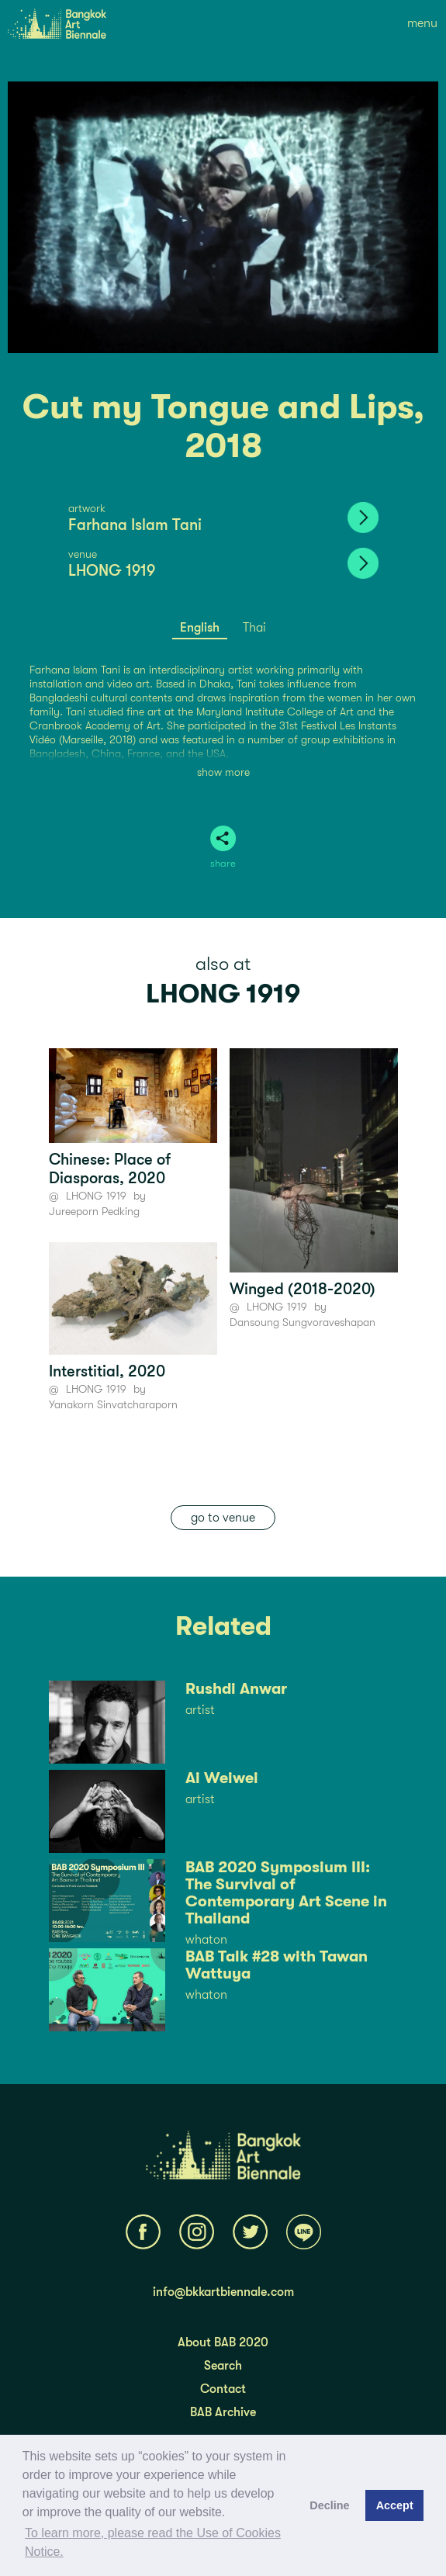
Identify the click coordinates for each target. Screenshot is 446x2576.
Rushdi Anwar (236, 1689)
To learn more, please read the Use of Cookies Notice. (153, 2542)
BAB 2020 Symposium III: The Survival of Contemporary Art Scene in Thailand (286, 1893)
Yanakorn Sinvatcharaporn (113, 1404)
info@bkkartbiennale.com (223, 2292)
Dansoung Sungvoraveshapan (302, 1322)
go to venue (223, 1518)
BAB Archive (223, 2412)
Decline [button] (329, 2505)
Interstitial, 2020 (107, 1371)
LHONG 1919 (111, 571)
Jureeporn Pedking (94, 1211)
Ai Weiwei (221, 1778)
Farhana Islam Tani (135, 525)
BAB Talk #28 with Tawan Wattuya (276, 1965)
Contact (223, 2389)
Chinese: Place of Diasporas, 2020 (110, 1169)
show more (223, 772)
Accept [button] (394, 2505)
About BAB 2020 (223, 2342)
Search (223, 2366)
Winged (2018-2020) (302, 1289)
